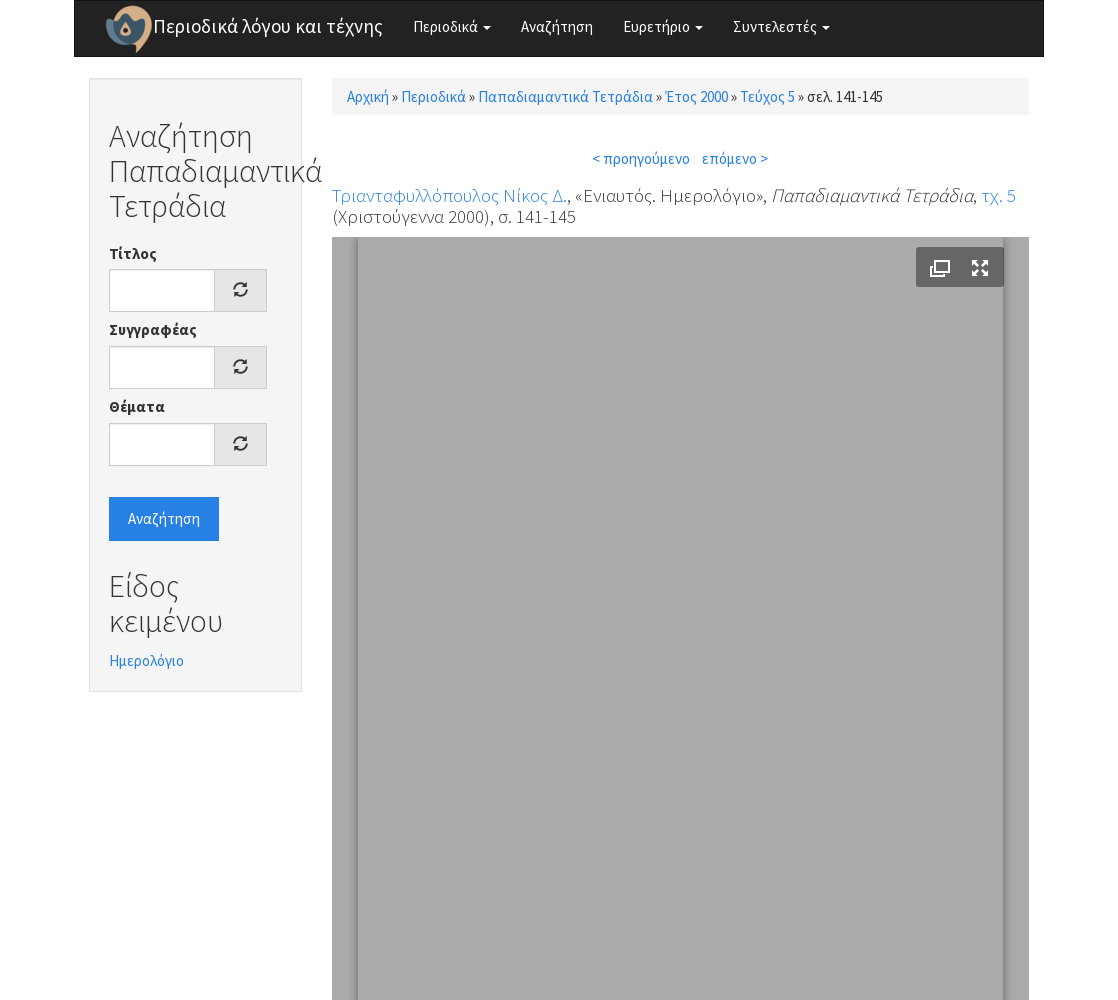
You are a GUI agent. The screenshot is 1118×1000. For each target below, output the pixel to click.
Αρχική (368, 96)
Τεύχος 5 (767, 96)
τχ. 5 (998, 195)
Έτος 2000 (696, 96)
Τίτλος (133, 253)
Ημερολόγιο (146, 660)
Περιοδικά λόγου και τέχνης (268, 26)
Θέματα (137, 406)
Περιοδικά (452, 26)
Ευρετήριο (663, 26)
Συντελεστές (781, 26)
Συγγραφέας (153, 329)
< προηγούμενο (641, 158)
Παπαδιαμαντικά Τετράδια (565, 96)
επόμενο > (735, 158)
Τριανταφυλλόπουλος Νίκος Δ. (449, 195)
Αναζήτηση (557, 26)
